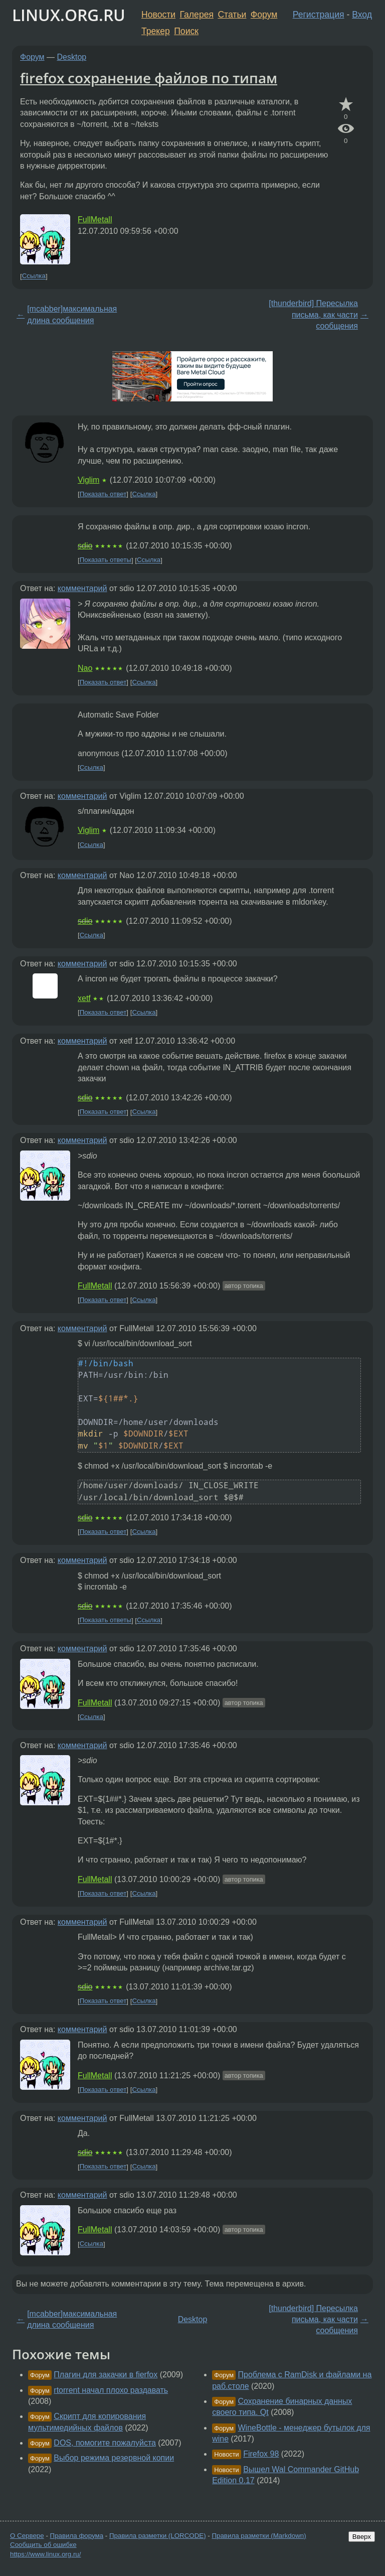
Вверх (361, 2536)
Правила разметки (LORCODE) (157, 2535)
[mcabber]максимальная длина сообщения (72, 314)
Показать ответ (103, 494)
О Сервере (27, 2535)
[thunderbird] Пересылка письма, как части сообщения (313, 314)
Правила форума (77, 2535)
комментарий (82, 588)
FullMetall (95, 219)
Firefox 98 (261, 2454)
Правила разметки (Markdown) (259, 2535)
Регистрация (318, 15)
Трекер (155, 31)
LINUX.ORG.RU (68, 15)
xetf (84, 998)
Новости (158, 15)
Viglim (88, 480)
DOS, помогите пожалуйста (105, 2443)
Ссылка (34, 276)
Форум (264, 15)
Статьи (232, 15)
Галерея (197, 15)
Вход (362, 15)
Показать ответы (105, 560)
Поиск (186, 31)
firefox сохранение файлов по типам (148, 77)
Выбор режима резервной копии (114, 2458)
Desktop (72, 57)
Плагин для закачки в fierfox (105, 2374)
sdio (85, 545)
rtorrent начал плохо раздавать (111, 2390)
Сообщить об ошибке (43, 2544)
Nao (85, 668)
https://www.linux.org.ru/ (45, 2554)
